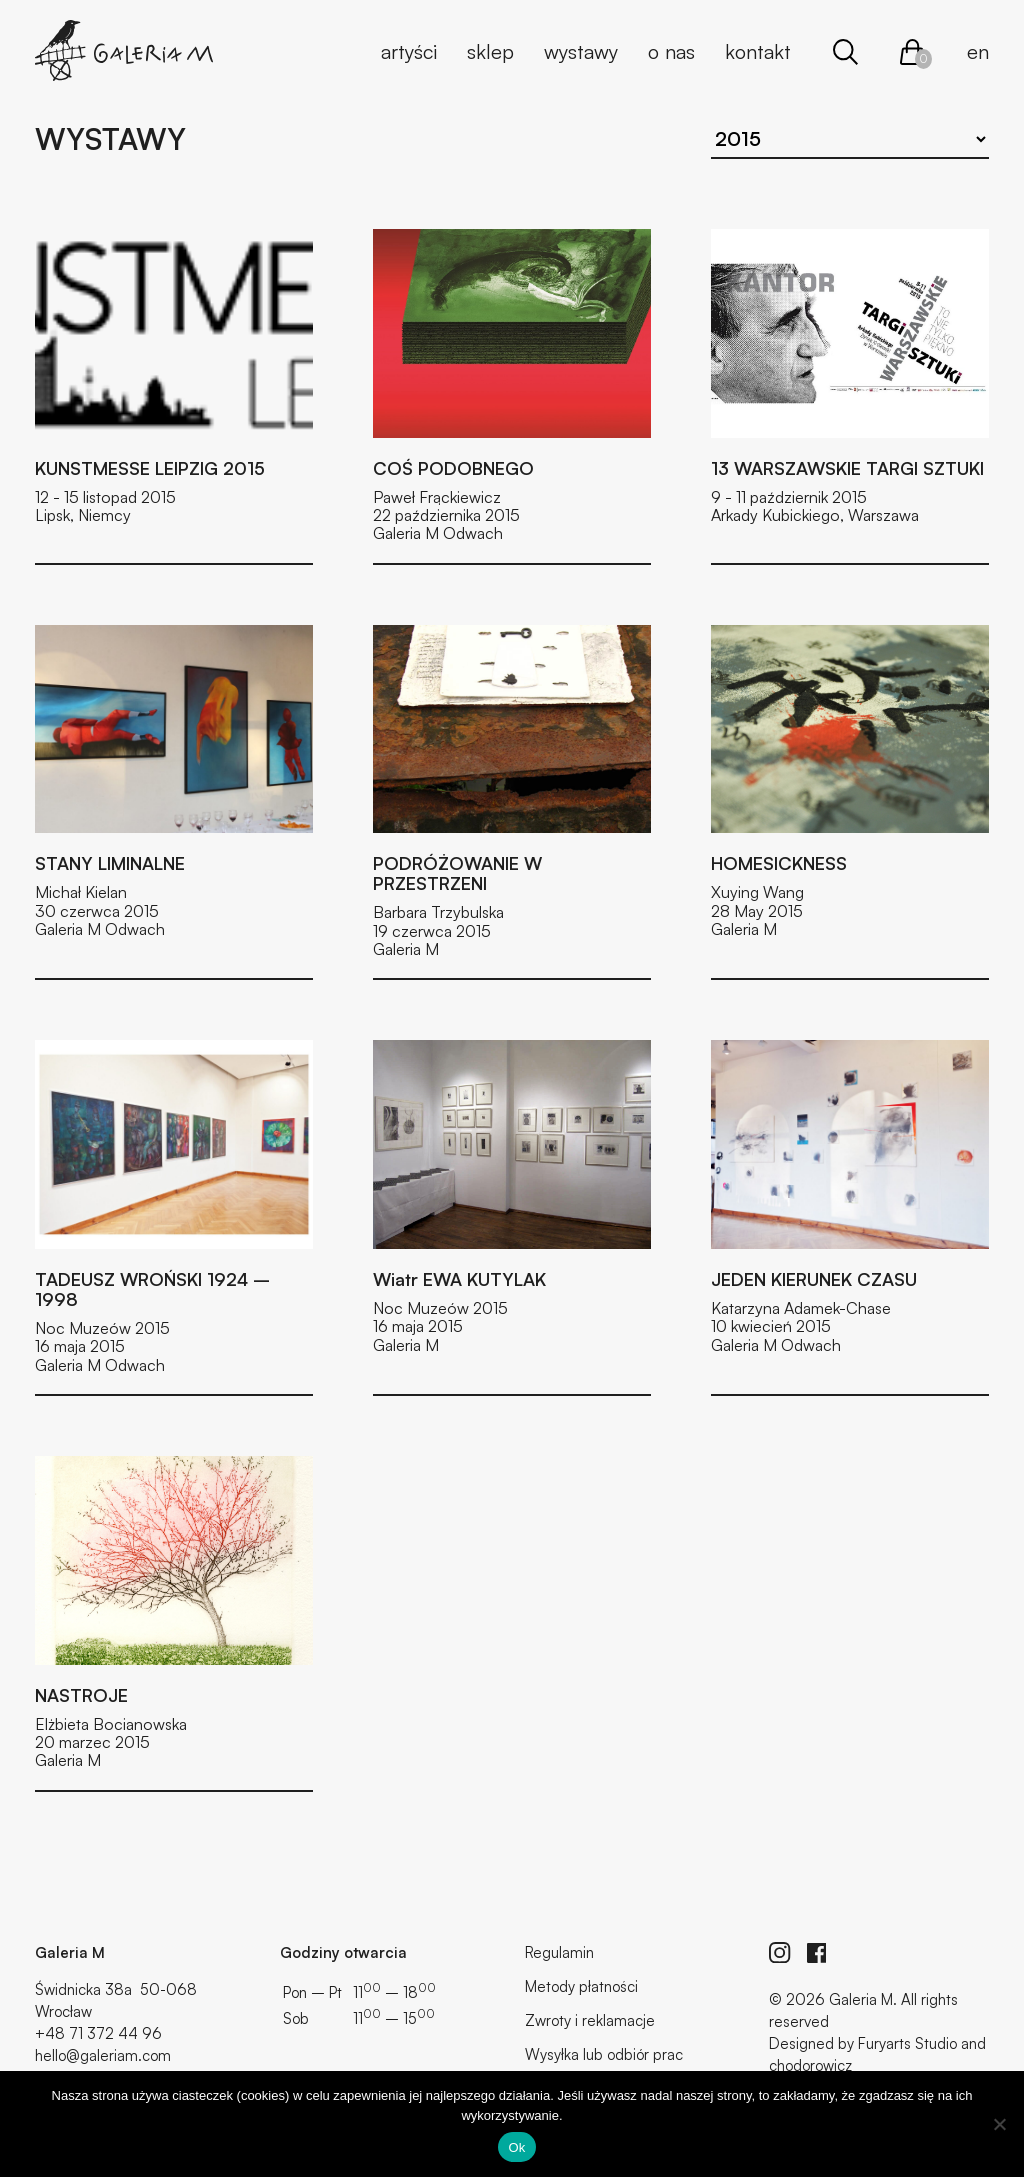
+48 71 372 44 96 (98, 2033)
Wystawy (581, 51)
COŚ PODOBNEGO (453, 468)
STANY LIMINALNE (110, 863)
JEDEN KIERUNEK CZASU (814, 1279)
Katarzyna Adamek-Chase (801, 1308)
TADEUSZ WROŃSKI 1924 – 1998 (152, 1289)
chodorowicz (810, 2065)
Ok (516, 2147)
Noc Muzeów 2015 (102, 1328)
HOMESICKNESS (779, 863)
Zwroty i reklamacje (590, 2020)
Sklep (490, 51)
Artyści (409, 51)
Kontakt (758, 51)
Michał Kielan (81, 892)
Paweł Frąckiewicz (437, 497)
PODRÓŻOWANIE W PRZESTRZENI (457, 873)
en (978, 51)
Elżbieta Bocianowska (111, 1724)
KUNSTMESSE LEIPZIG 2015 (150, 468)
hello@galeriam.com (103, 2055)
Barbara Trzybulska (438, 912)
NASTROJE (81, 1695)
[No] (999, 2124)
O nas (671, 51)
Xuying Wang (757, 892)
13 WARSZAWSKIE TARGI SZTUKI (847, 468)
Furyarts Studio (907, 2043)
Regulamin (559, 1952)
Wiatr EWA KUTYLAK (459, 1279)
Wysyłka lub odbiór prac (604, 2054)
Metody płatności (581, 1986)
